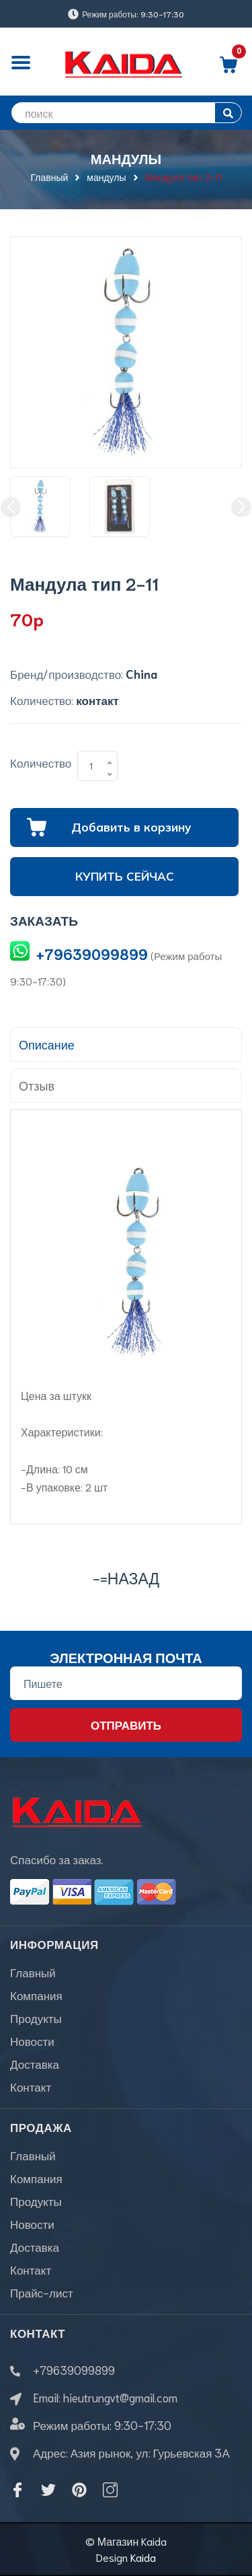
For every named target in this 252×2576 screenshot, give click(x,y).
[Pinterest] (79, 2489)
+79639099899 (92, 954)
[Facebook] (17, 2489)
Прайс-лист (41, 2292)
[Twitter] (48, 2489)
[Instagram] (110, 2489)
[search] (126, 112)
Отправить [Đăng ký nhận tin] (126, 1724)
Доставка (34, 2063)
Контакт (30, 2086)
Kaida (143, 2557)
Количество (40, 762)
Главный (33, 1971)
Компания (36, 1994)
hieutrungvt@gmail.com (120, 2397)
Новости (32, 2040)
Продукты (36, 2017)
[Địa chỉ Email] (126, 1683)
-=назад (126, 1577)
